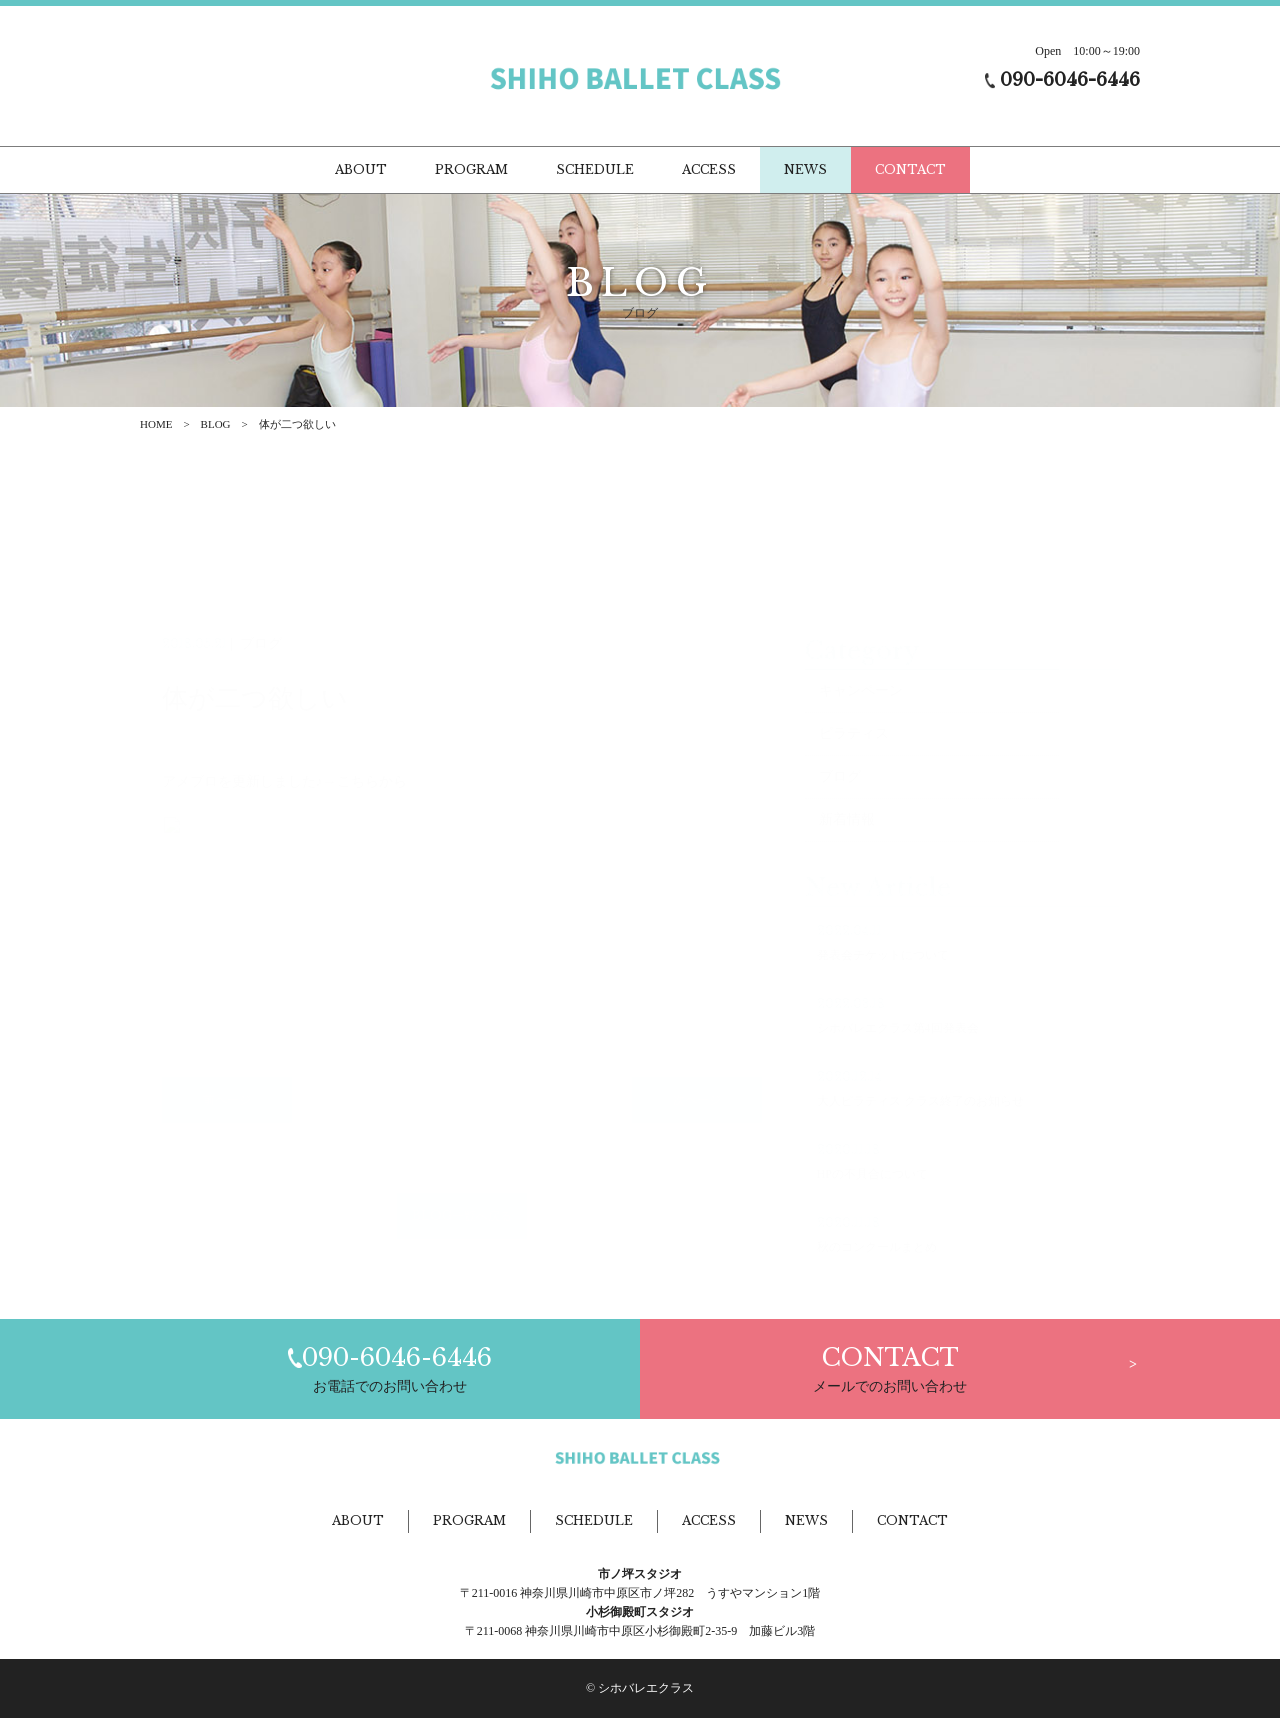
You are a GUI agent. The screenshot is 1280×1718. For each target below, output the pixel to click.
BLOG (216, 424)
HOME (156, 424)
